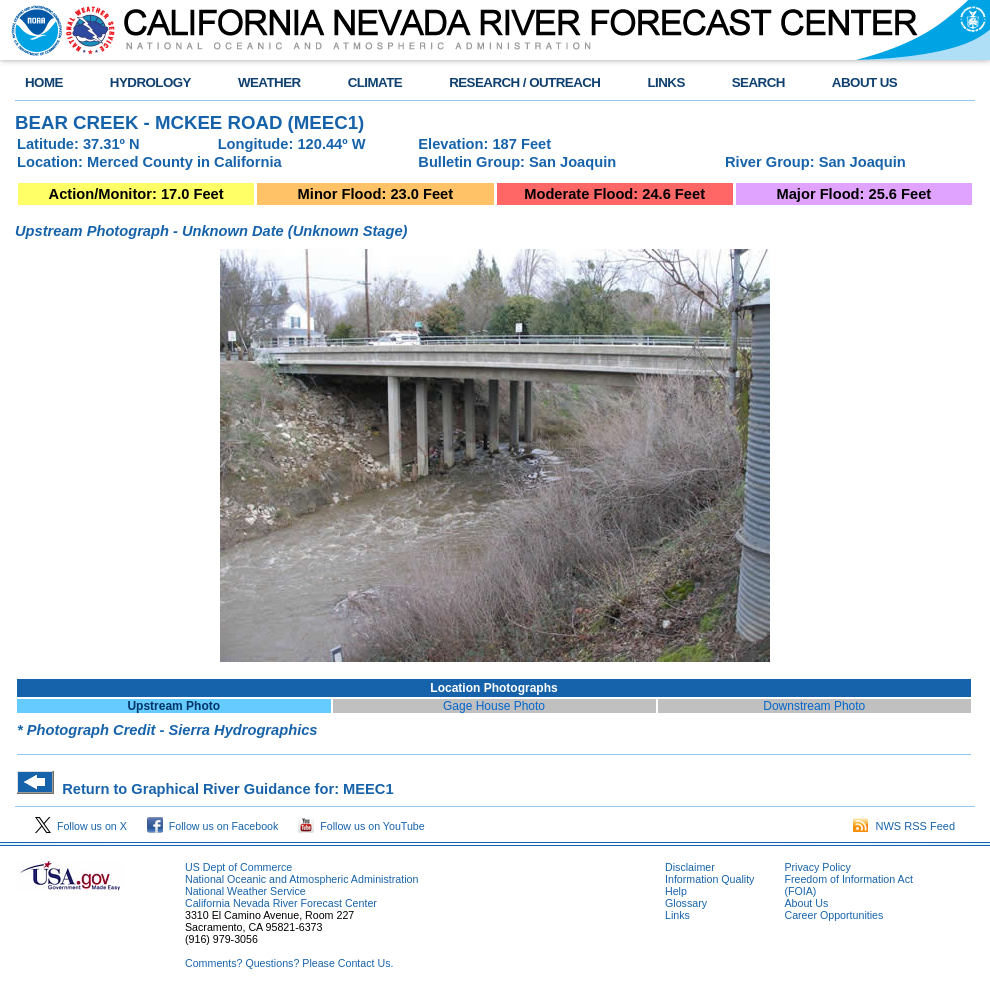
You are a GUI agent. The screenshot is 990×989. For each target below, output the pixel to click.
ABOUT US (864, 82)
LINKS (665, 82)
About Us (806, 903)
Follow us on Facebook (213, 826)
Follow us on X (81, 826)
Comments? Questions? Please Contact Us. (289, 963)
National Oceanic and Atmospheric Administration (301, 879)
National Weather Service (245, 891)
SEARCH (758, 82)
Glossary (686, 903)
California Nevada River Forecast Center (281, 903)
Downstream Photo (814, 706)
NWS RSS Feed (904, 826)
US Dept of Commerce (238, 867)
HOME (44, 82)
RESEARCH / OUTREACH (524, 82)
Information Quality (709, 879)
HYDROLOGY (150, 82)
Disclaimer (690, 867)
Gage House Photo (494, 706)
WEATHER (269, 82)
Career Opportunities (833, 915)
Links (677, 915)
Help (676, 891)
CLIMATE (375, 82)
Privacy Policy (817, 867)
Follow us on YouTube (361, 826)
